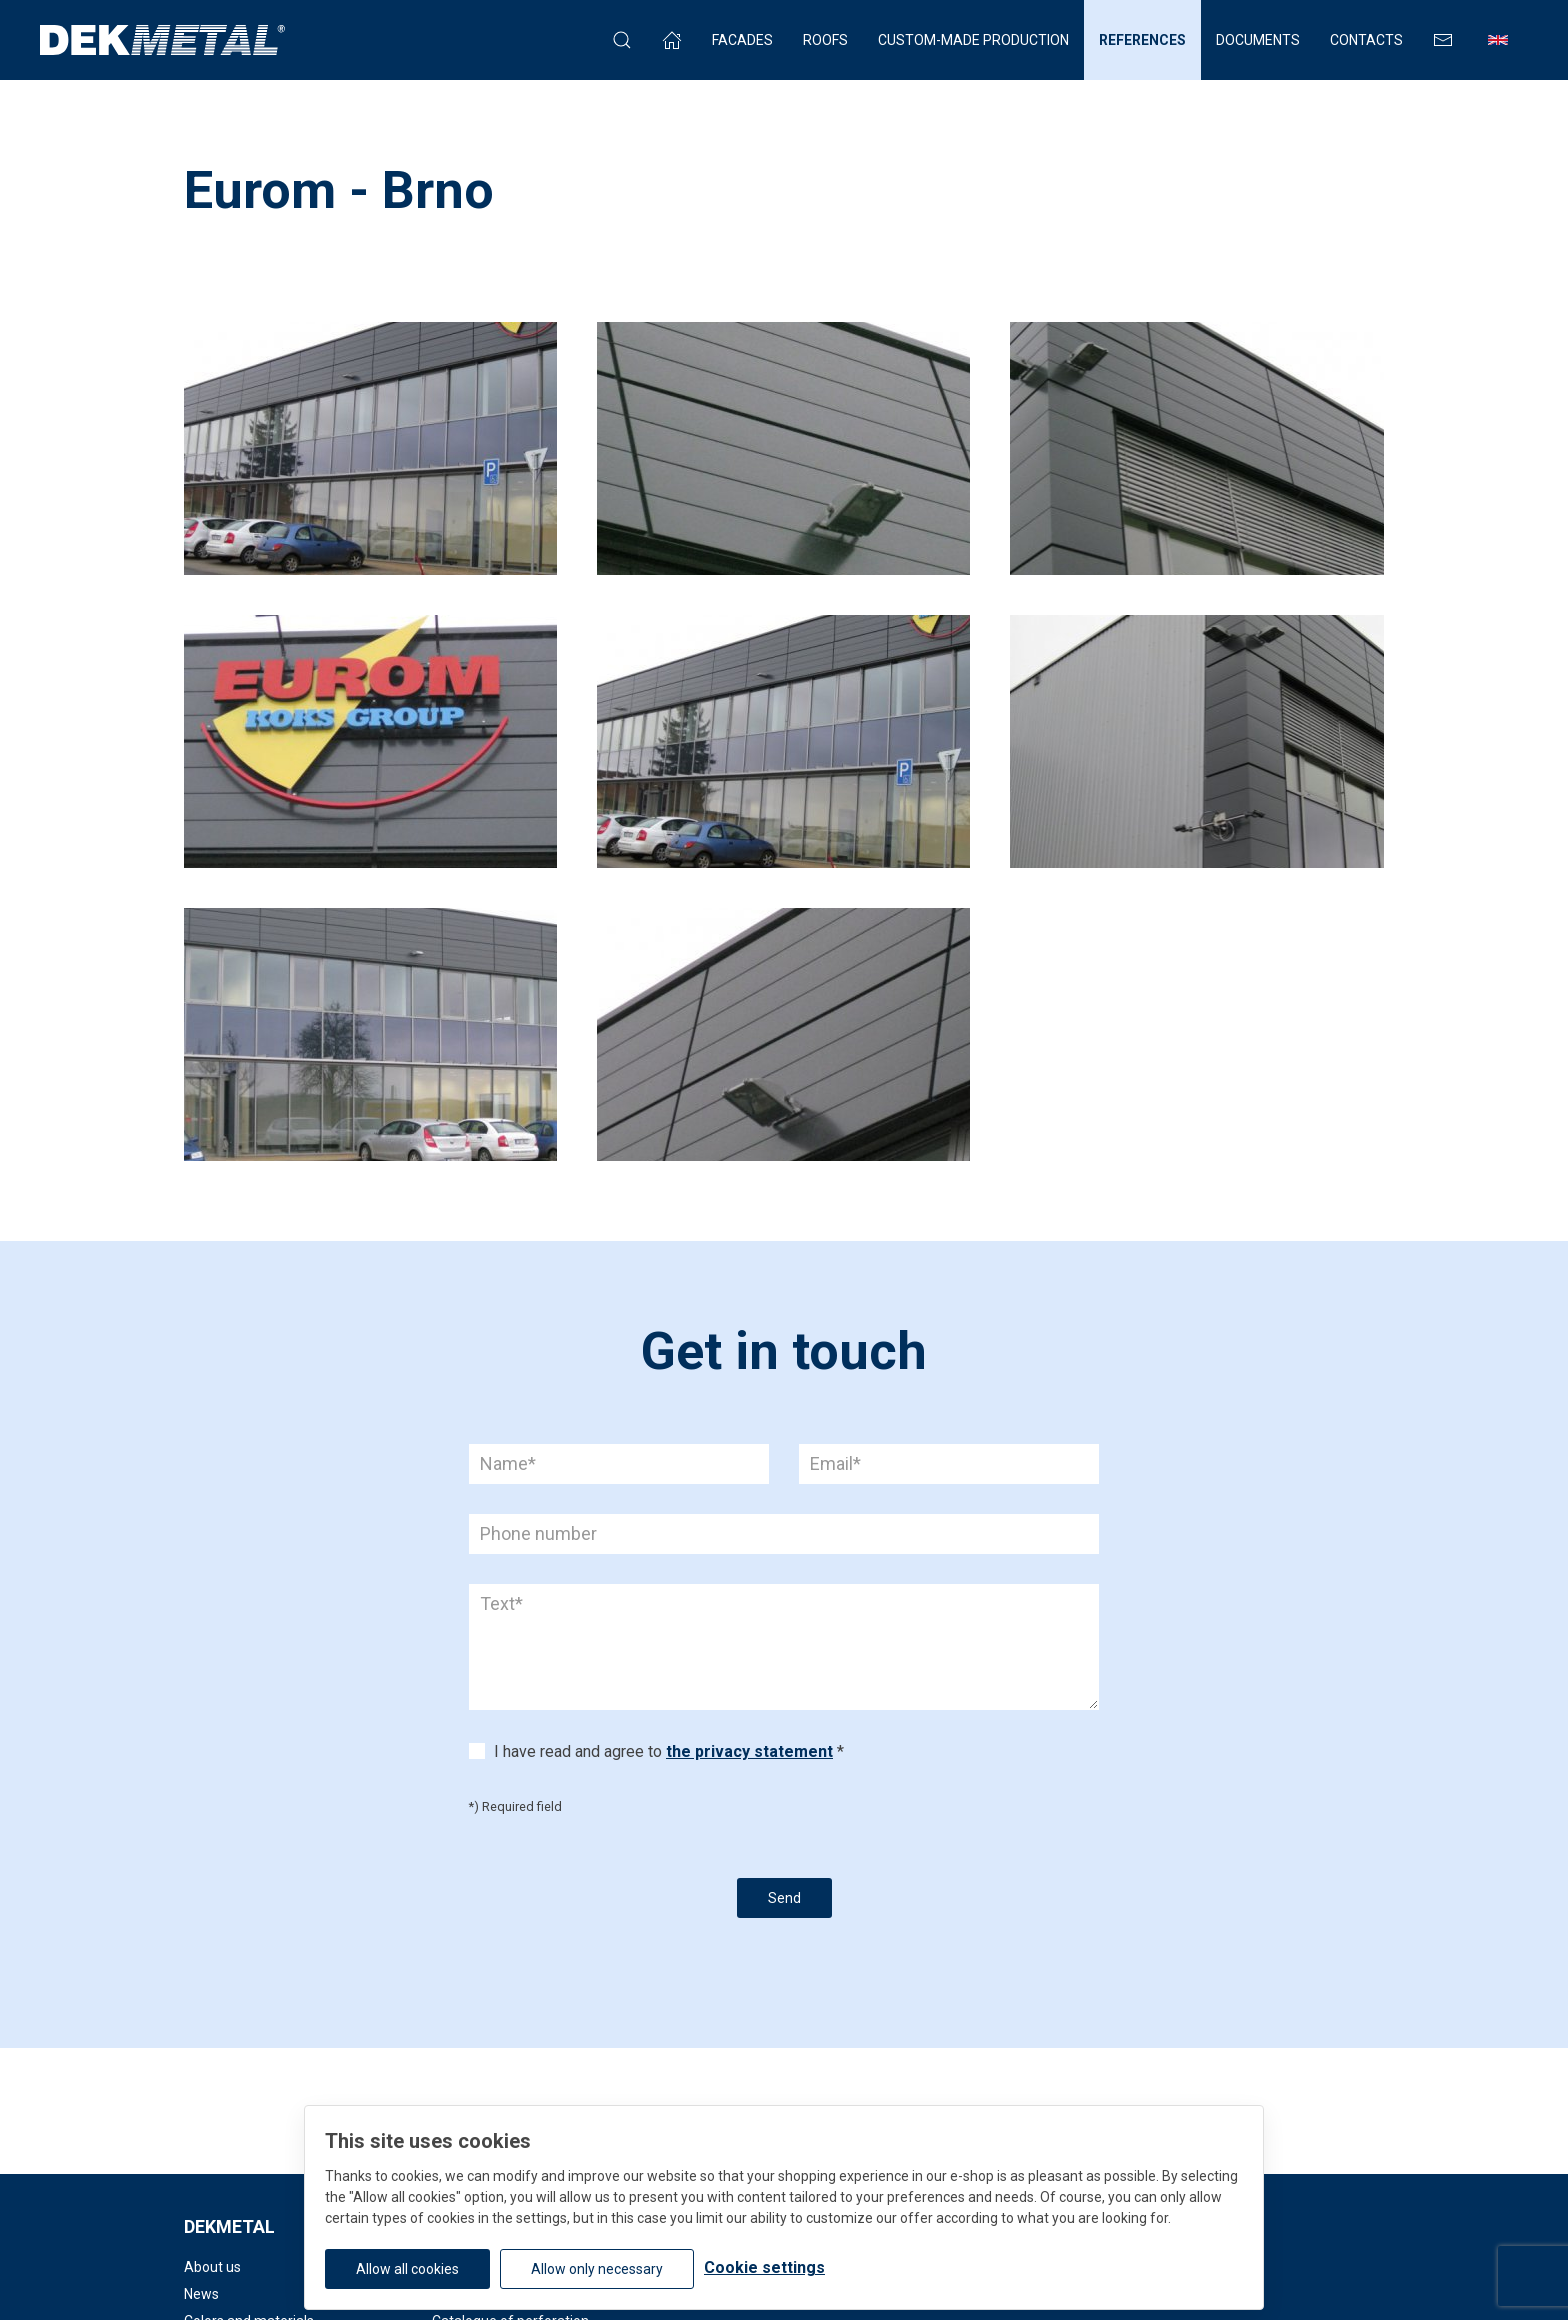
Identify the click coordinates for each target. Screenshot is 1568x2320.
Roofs (825, 40)
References (1142, 40)
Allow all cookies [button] (407, 2269)
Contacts (1366, 40)
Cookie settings (764, 2267)
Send (784, 1898)
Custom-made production (973, 40)
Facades (742, 40)
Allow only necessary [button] (597, 2269)
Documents (1258, 40)
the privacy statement (749, 1751)
